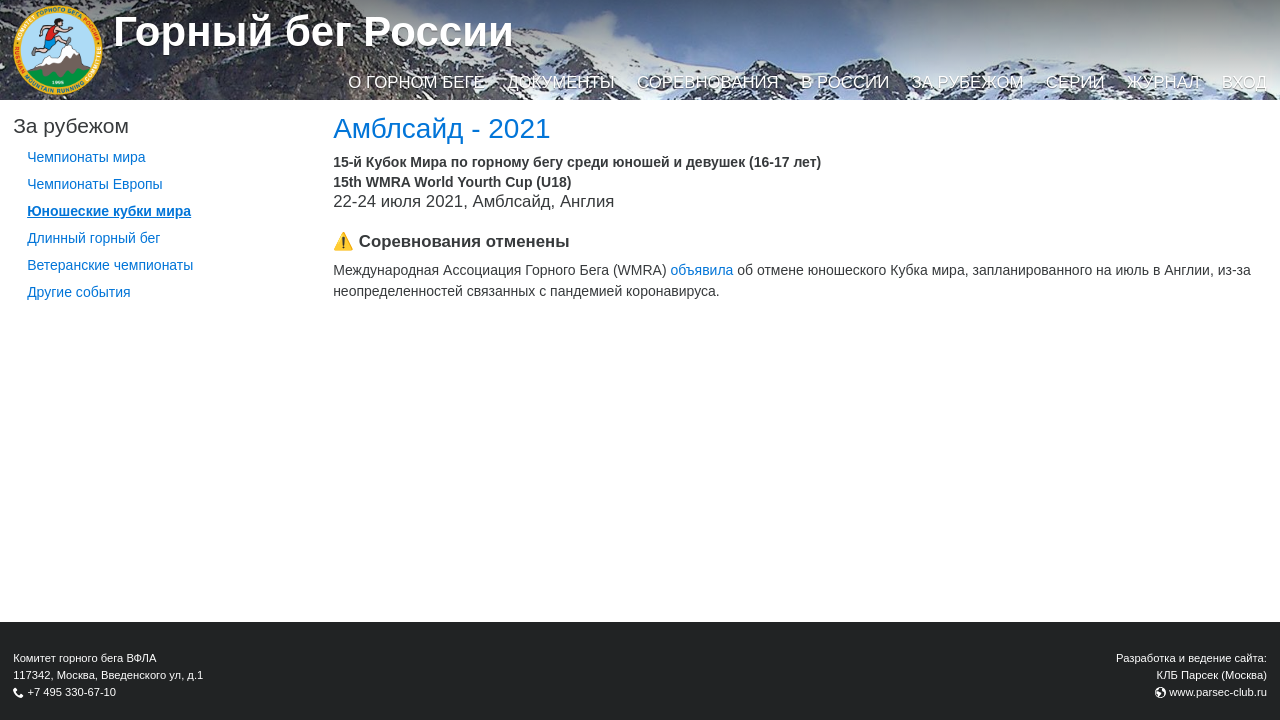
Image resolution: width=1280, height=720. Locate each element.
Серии (1075, 82)
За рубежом (968, 82)
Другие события (79, 292)
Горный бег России (313, 31)
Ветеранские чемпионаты (110, 265)
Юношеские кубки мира (109, 211)
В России (845, 82)
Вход (1244, 82)
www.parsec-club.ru (1218, 692)
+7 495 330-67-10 (71, 692)
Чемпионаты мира (86, 157)
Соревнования (708, 82)
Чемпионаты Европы (95, 184)
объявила (701, 270)
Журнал (1163, 82)
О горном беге (416, 82)
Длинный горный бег (93, 238)
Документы (560, 82)
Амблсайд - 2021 (441, 128)
